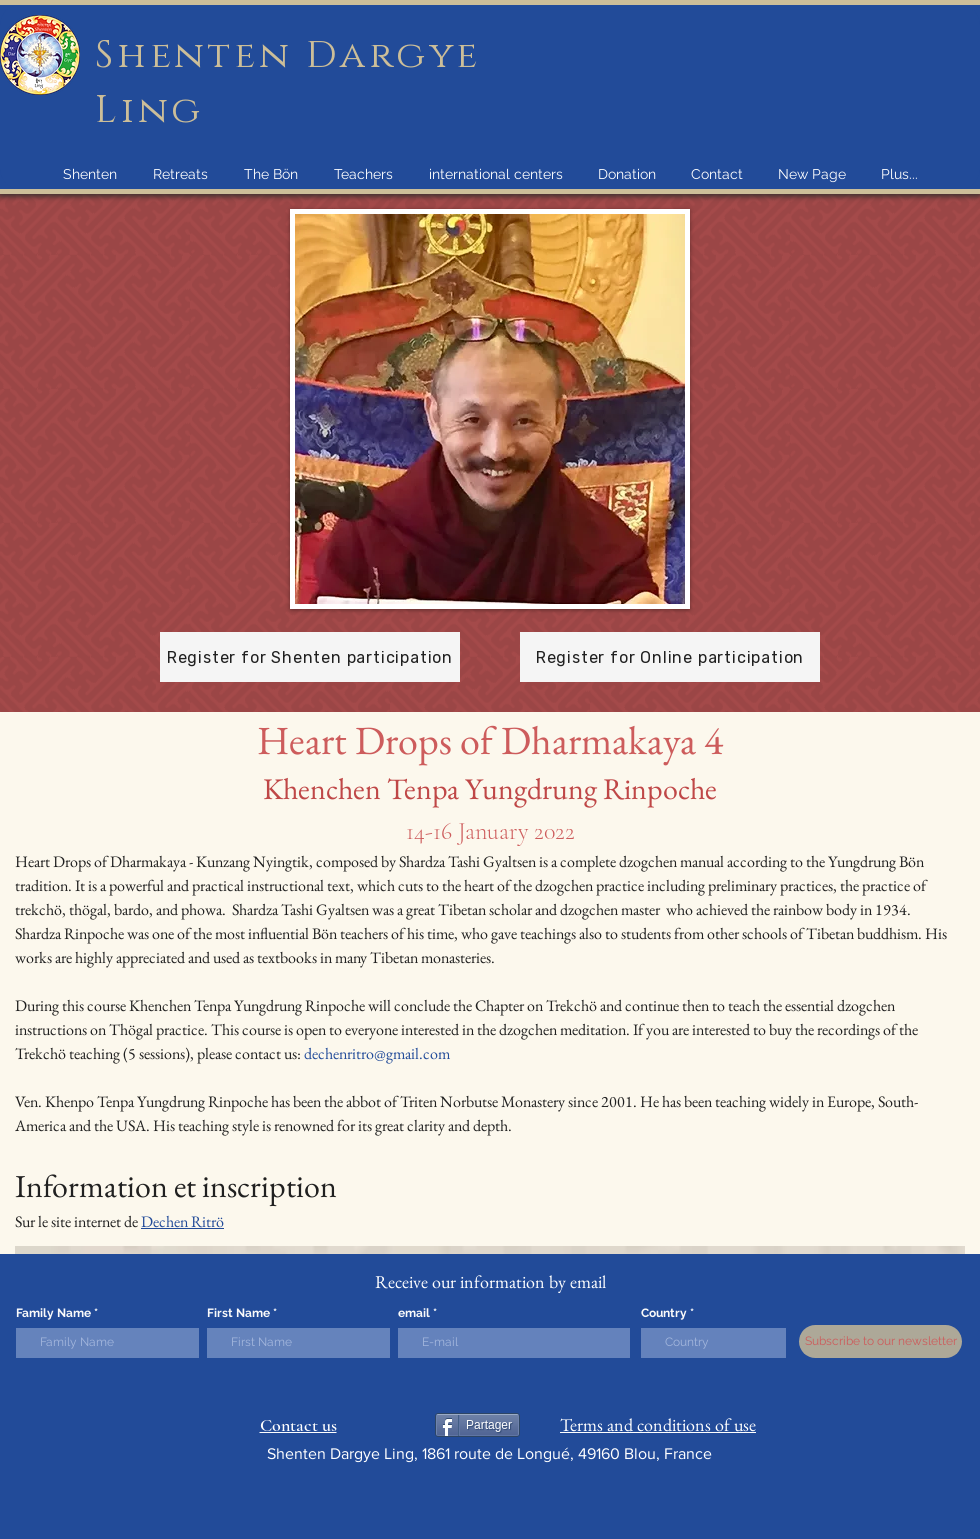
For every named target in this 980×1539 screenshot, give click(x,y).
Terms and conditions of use (658, 1424)
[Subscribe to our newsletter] (880, 1341)
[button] (89, 174)
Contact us (298, 1425)
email (414, 1313)
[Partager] (477, 1425)
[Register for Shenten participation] (310, 657)
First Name (238, 1313)
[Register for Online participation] (670, 657)
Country (664, 1313)
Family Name (53, 1313)
